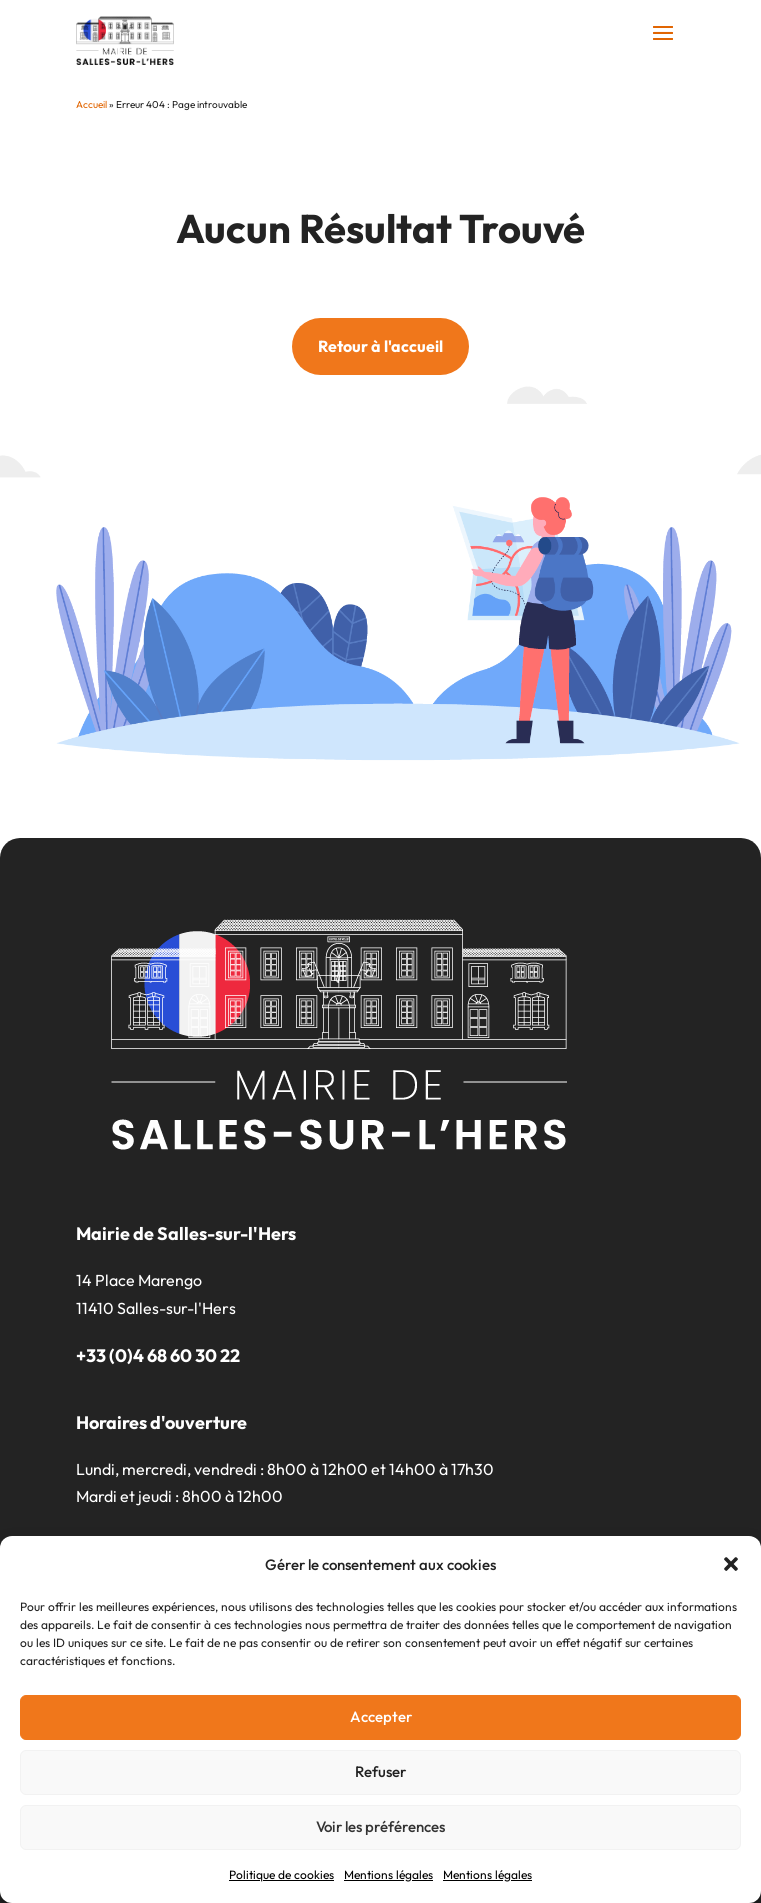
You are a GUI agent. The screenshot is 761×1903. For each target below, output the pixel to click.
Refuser (380, 1771)
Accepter (381, 1716)
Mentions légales (388, 1874)
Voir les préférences (380, 1826)
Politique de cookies (281, 1874)
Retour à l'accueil (380, 346)
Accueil (91, 104)
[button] (731, 1564)
